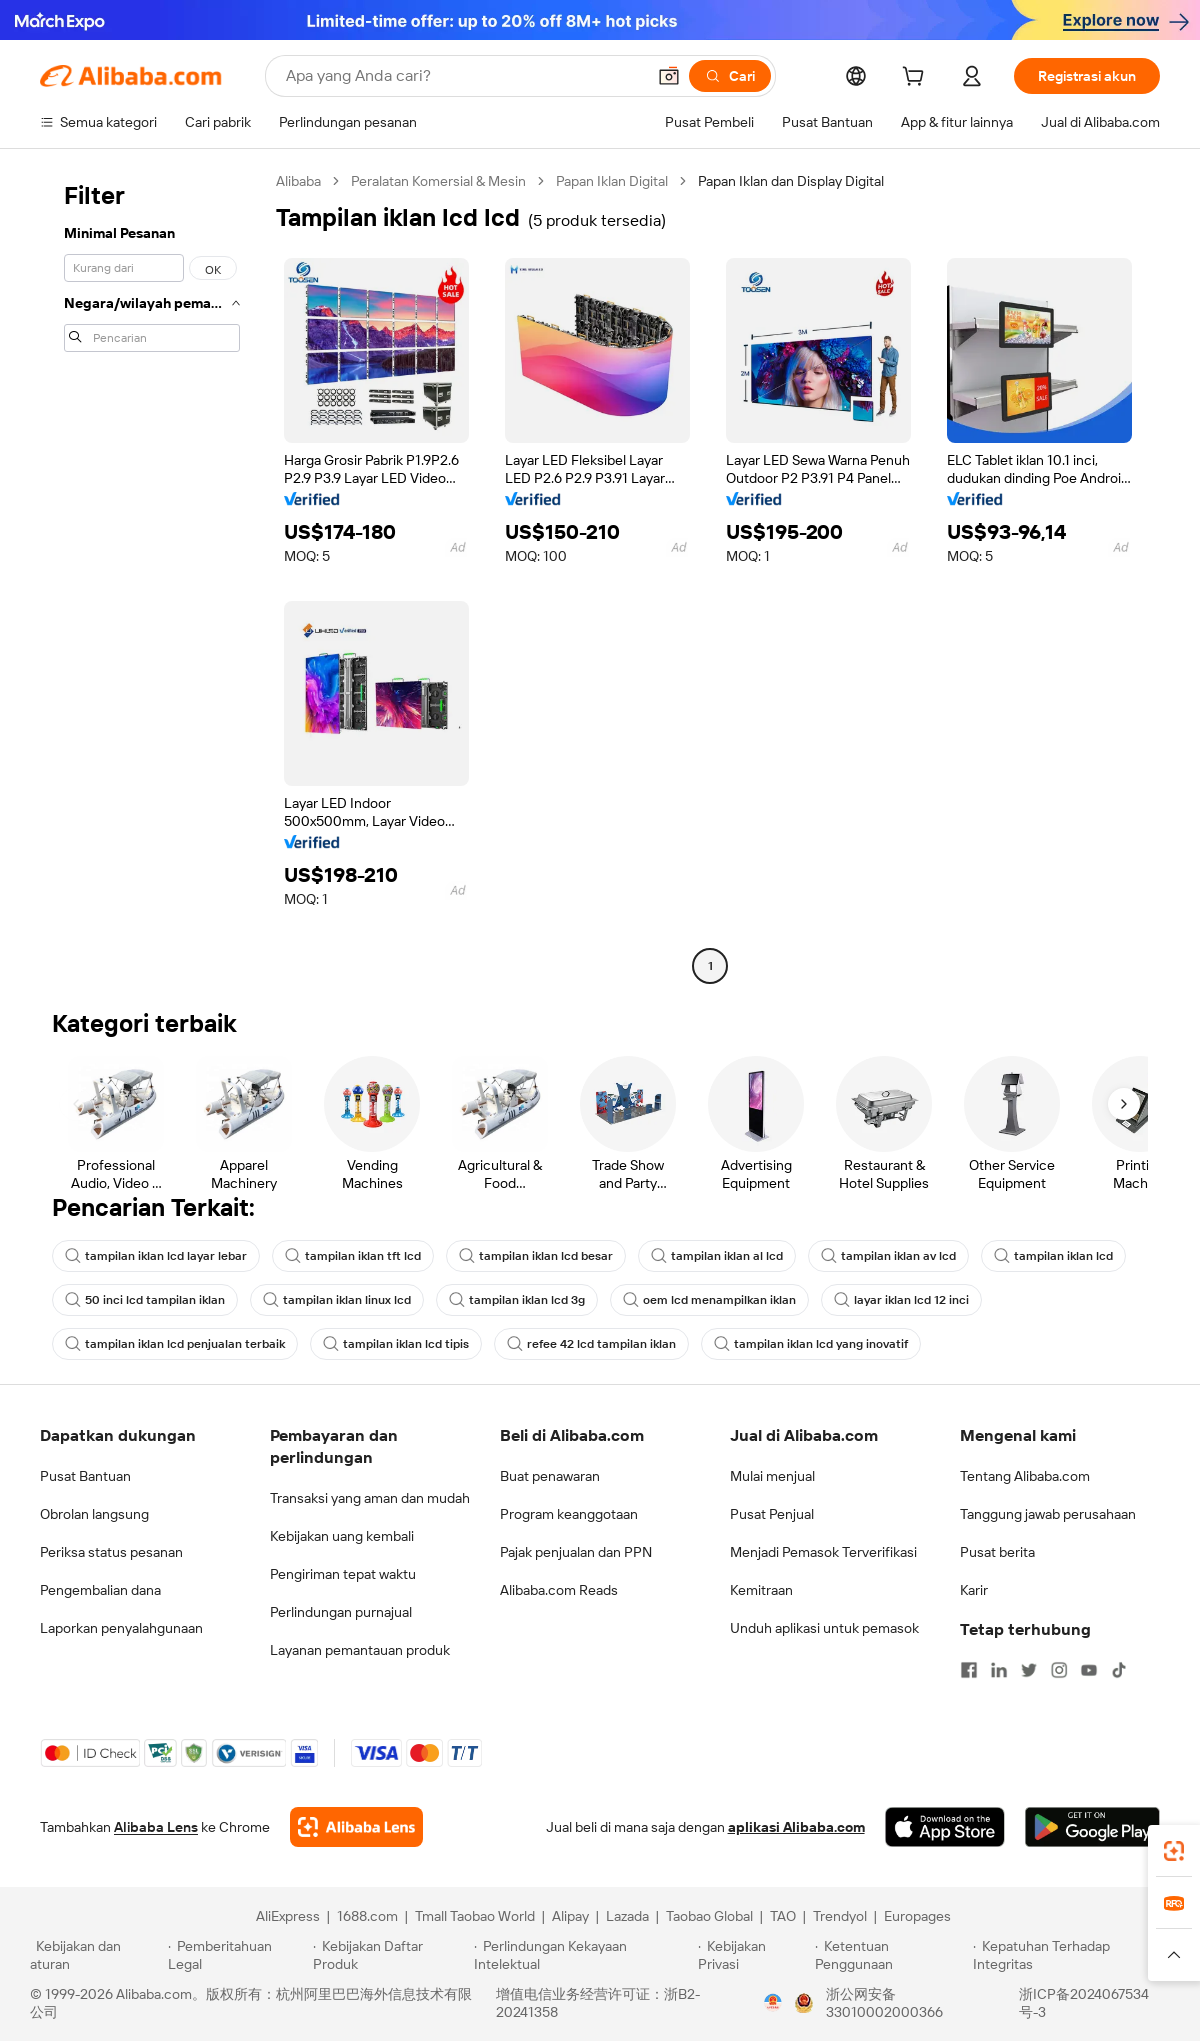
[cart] (917, 79)
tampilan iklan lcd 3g (517, 1300)
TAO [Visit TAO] (783, 1916)
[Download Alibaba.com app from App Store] (945, 1827)
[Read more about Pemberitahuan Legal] (237, 1955)
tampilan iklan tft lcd (353, 1256)
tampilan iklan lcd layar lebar (156, 1256)
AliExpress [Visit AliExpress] (288, 1916)
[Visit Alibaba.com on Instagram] (1059, 1670)
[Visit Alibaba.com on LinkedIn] (999, 1670)
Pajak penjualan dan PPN (576, 1552)
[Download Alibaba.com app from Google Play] (1092, 1827)
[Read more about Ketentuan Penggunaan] (891, 1955)
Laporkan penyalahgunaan (121, 1628)
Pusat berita (997, 1552)
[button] (669, 76)
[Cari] (730, 76)
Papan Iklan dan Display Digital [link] (791, 181)
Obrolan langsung (94, 1514)
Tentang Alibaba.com (1025, 1476)
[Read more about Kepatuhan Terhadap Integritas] (1071, 1955)
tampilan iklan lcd (1053, 1256)
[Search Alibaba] (463, 76)
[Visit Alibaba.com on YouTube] (1089, 1670)
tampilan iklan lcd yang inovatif (811, 1344)
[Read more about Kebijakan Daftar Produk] (390, 1955)
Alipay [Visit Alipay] (570, 1916)
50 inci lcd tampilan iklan (145, 1300)
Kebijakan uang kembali (342, 1536)
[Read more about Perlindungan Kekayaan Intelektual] (583, 1955)
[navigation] (152, 576)
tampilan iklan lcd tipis (396, 1344)
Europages (917, 1916)
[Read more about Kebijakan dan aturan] (96, 1955)
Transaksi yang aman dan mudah (370, 1498)
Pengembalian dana (100, 1590)
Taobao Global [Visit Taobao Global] (709, 1916)
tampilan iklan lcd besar (536, 1256)
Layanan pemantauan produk (360, 1650)
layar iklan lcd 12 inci (901, 1300)
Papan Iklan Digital (612, 181)
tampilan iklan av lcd (888, 1256)
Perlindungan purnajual (341, 1612)
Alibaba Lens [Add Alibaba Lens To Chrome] (156, 1827)
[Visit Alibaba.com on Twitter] (1029, 1670)
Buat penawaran (550, 1476)
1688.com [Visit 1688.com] (367, 1916)
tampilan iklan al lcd (717, 1256)
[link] (1174, 1851)
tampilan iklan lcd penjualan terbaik (175, 1344)
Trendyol (840, 1916)
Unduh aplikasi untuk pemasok (824, 1628)
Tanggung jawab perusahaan (1048, 1514)
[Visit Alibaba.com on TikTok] (1119, 1670)
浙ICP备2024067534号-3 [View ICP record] (1084, 2003)
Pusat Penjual (772, 1514)
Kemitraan (761, 1590)
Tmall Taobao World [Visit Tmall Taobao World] (475, 1916)
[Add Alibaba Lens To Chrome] (356, 1827)
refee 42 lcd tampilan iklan (591, 1344)
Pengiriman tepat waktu (343, 1574)
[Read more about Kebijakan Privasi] (753, 1955)
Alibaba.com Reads (559, 1590)
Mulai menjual (772, 1476)
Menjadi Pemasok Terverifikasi (823, 1552)
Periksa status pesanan (111, 1552)
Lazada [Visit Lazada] (627, 1916)
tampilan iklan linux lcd (337, 1300)
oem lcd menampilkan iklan (709, 1300)
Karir (974, 1590)
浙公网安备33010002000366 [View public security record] (884, 2003)
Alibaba (298, 181)
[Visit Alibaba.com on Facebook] (969, 1670)
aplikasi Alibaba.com (796, 1827)
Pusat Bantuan (85, 1476)
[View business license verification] (773, 2003)
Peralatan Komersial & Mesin (438, 181)
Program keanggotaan (569, 1514)
